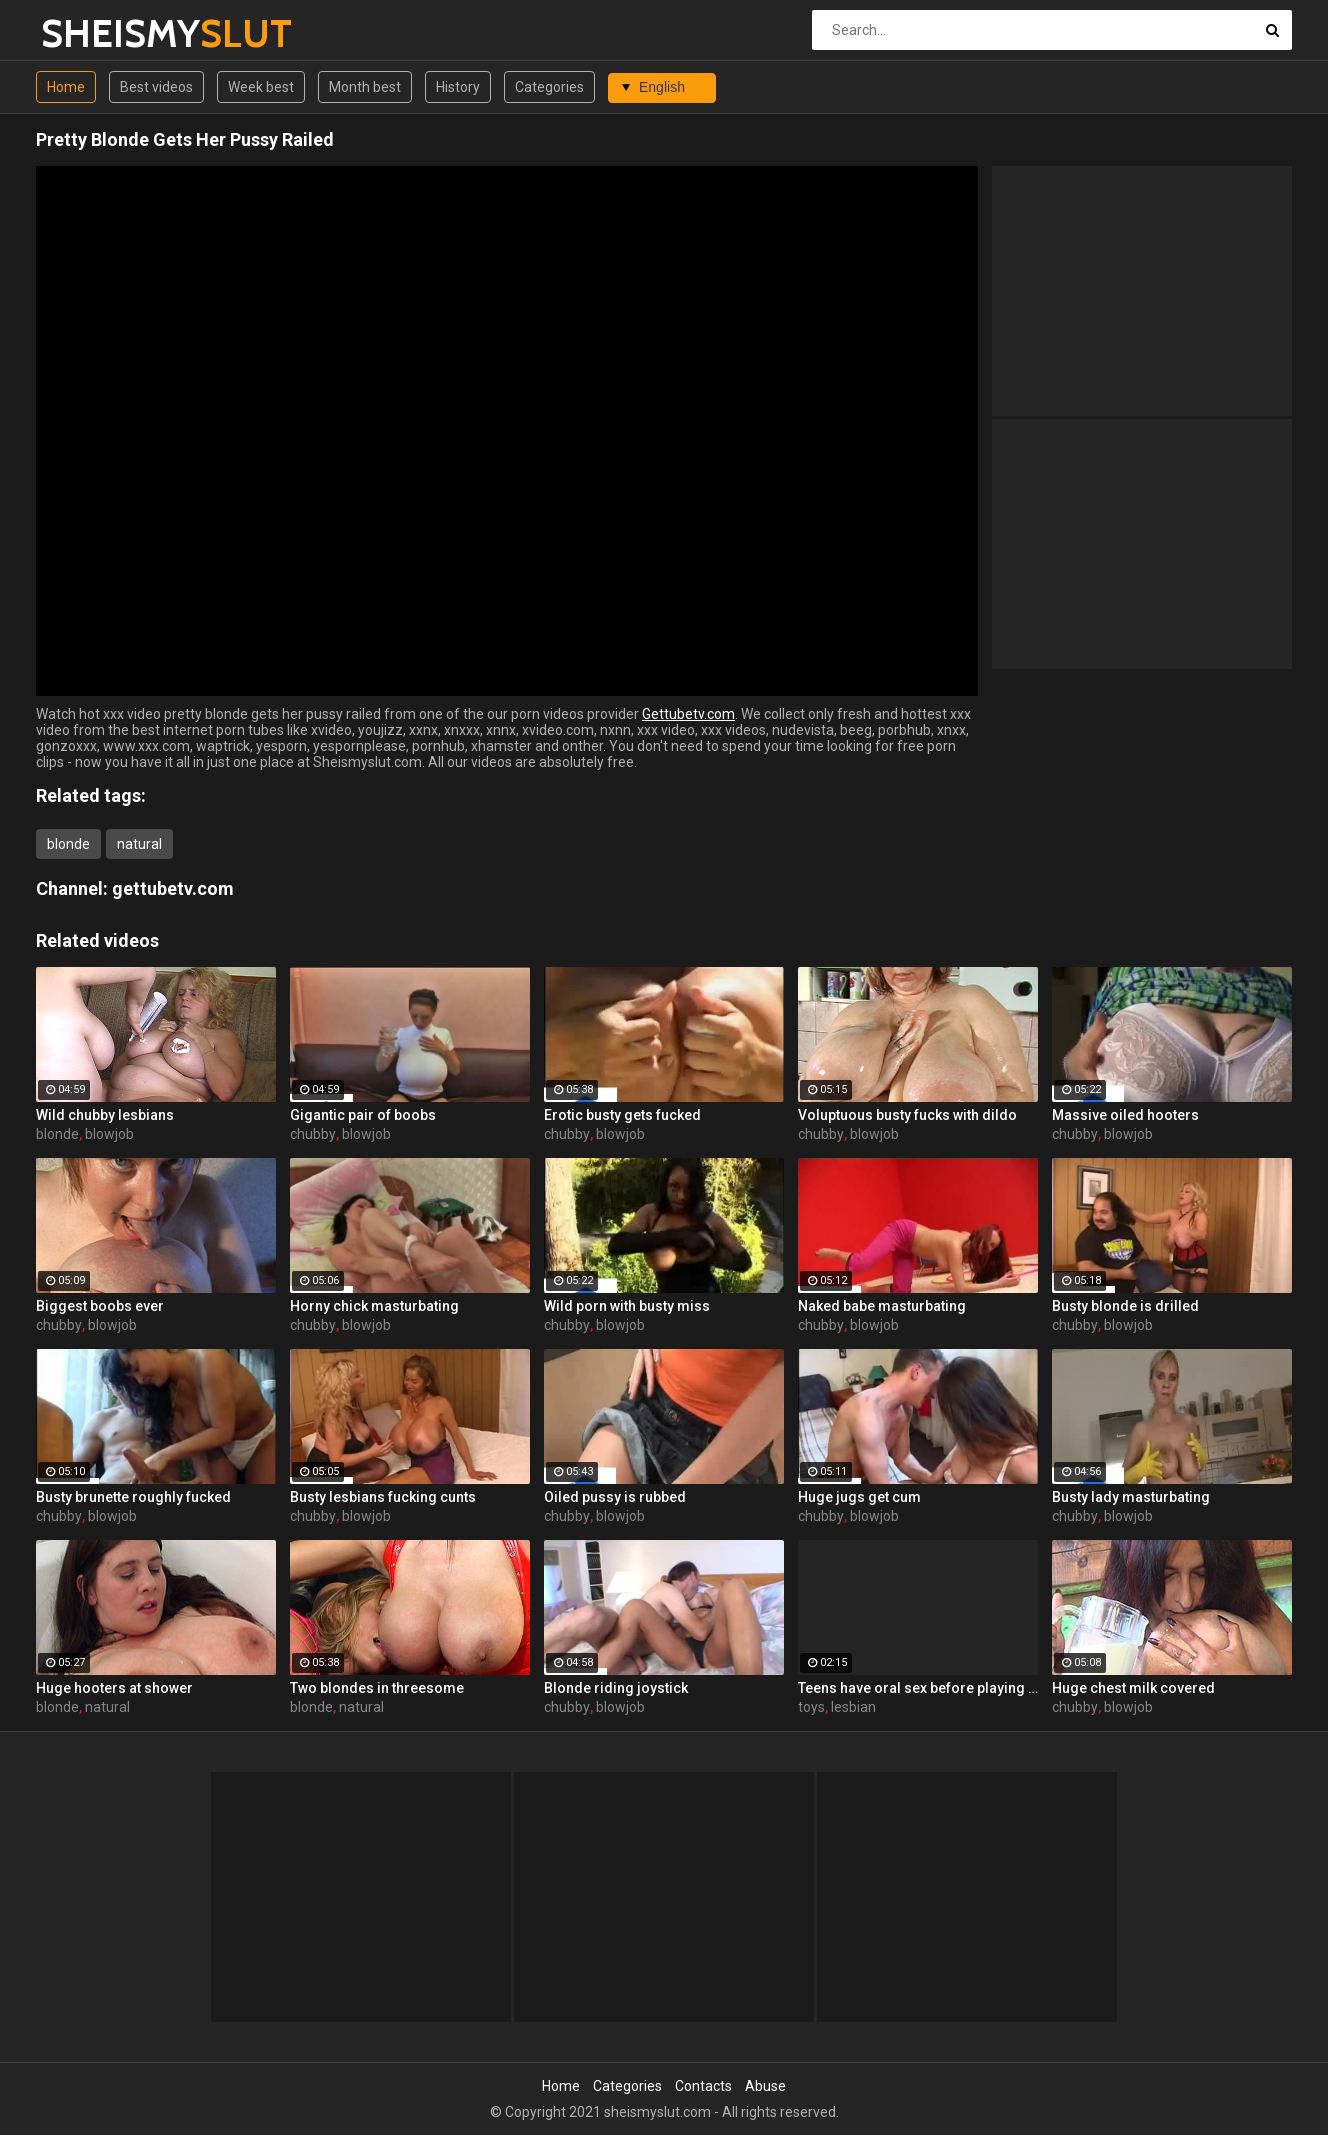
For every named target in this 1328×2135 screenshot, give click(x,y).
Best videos (156, 87)
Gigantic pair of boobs (363, 1115)
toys (811, 1707)
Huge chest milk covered (1133, 1688)
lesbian (853, 1707)
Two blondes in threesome (377, 1688)
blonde (68, 844)
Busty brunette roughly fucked (133, 1497)
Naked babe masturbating (882, 1306)
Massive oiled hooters (1125, 1115)
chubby (313, 1134)
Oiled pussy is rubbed (615, 1497)
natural (139, 844)
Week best (261, 87)
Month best (365, 87)
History (458, 87)
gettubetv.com (173, 888)
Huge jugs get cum (859, 1497)
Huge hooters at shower (114, 1688)
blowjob (109, 1134)
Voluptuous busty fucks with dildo (907, 1115)
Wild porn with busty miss (627, 1306)
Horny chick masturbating (374, 1306)
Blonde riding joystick (616, 1688)
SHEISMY (93, 33)
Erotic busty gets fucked (622, 1115)
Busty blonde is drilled (1125, 1306)
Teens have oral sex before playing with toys (918, 1688)
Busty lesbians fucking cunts (383, 1497)
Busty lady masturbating (1131, 1497)
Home (66, 87)
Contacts (703, 2086)
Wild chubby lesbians (105, 1115)
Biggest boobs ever (100, 1306)
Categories (549, 87)
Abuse (765, 2086)
